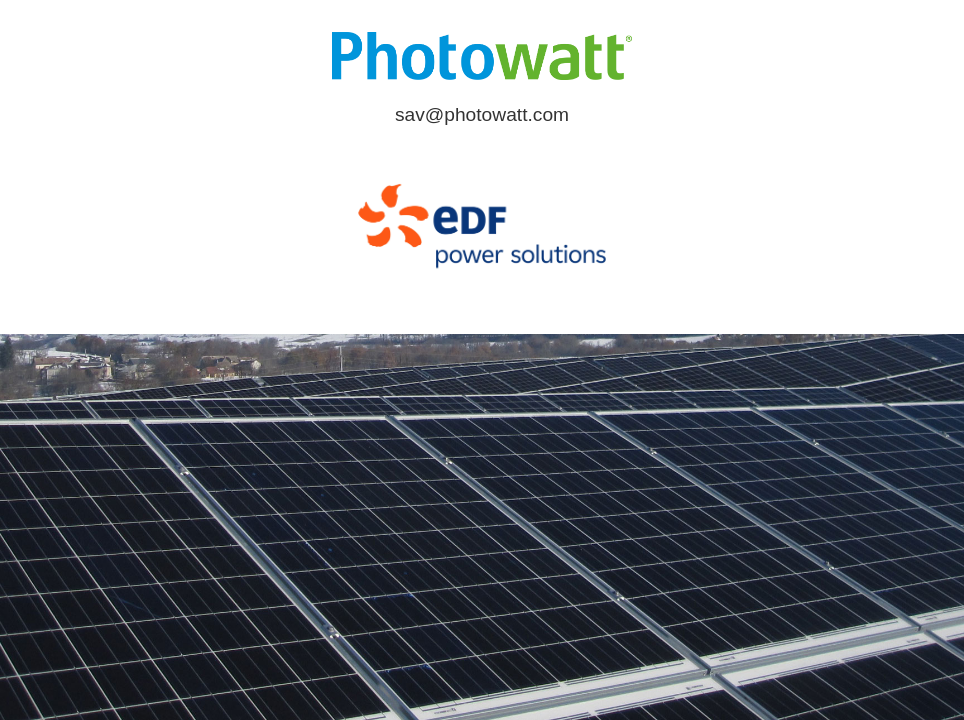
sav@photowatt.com (482, 114)
